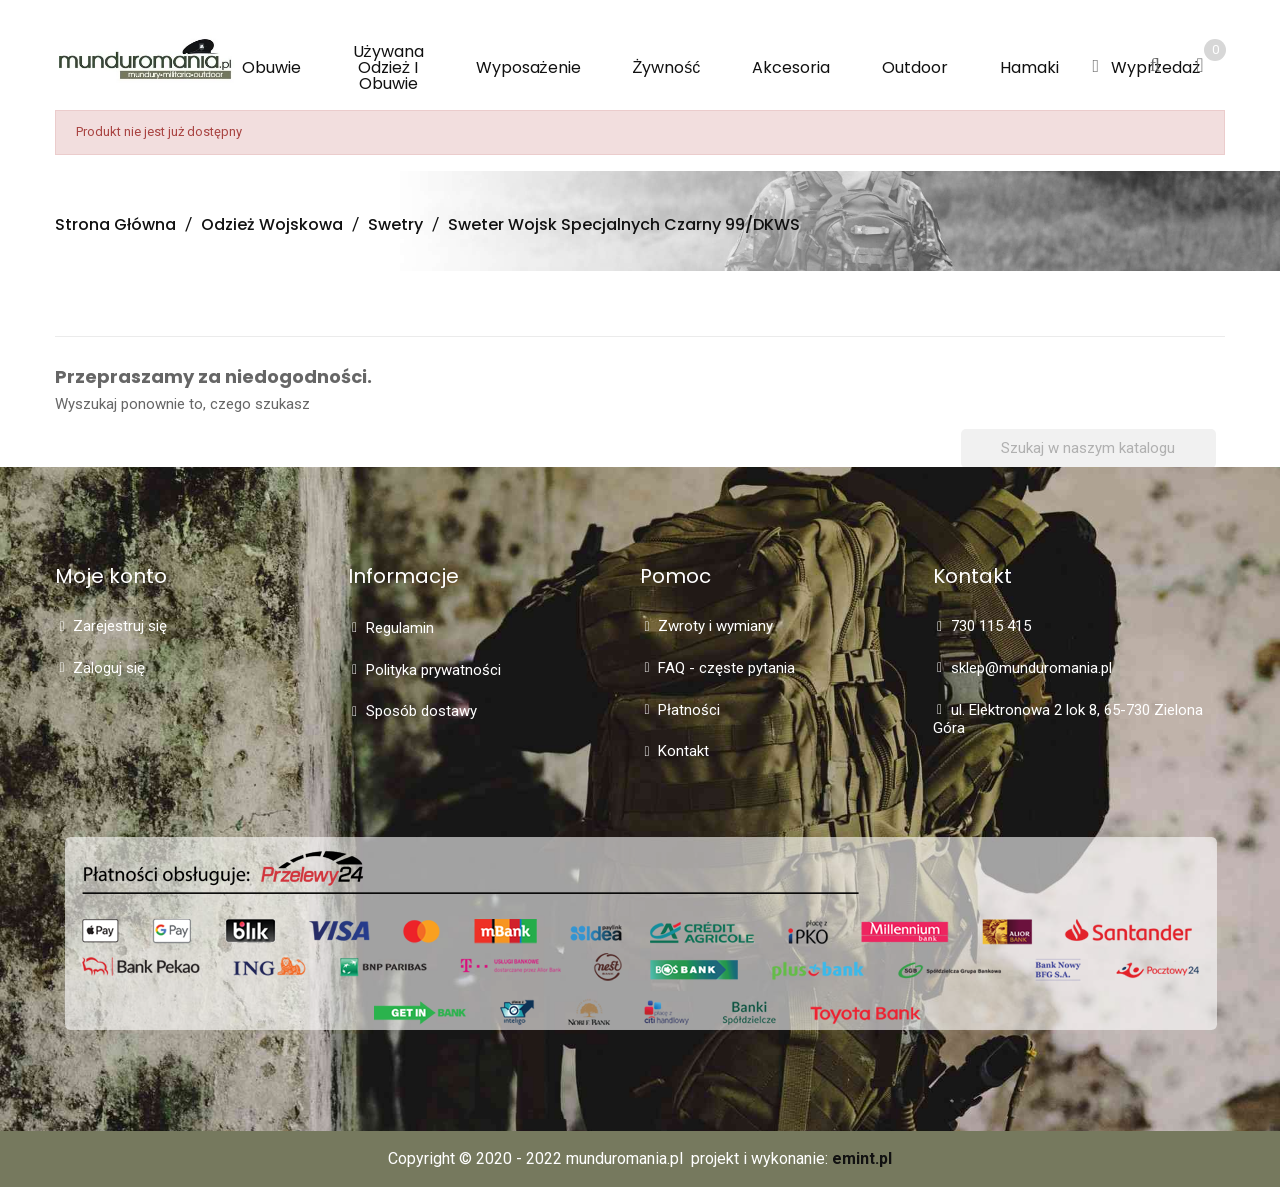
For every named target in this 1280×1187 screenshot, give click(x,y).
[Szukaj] (1088, 448)
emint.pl (862, 1158)
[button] (1095, 67)
